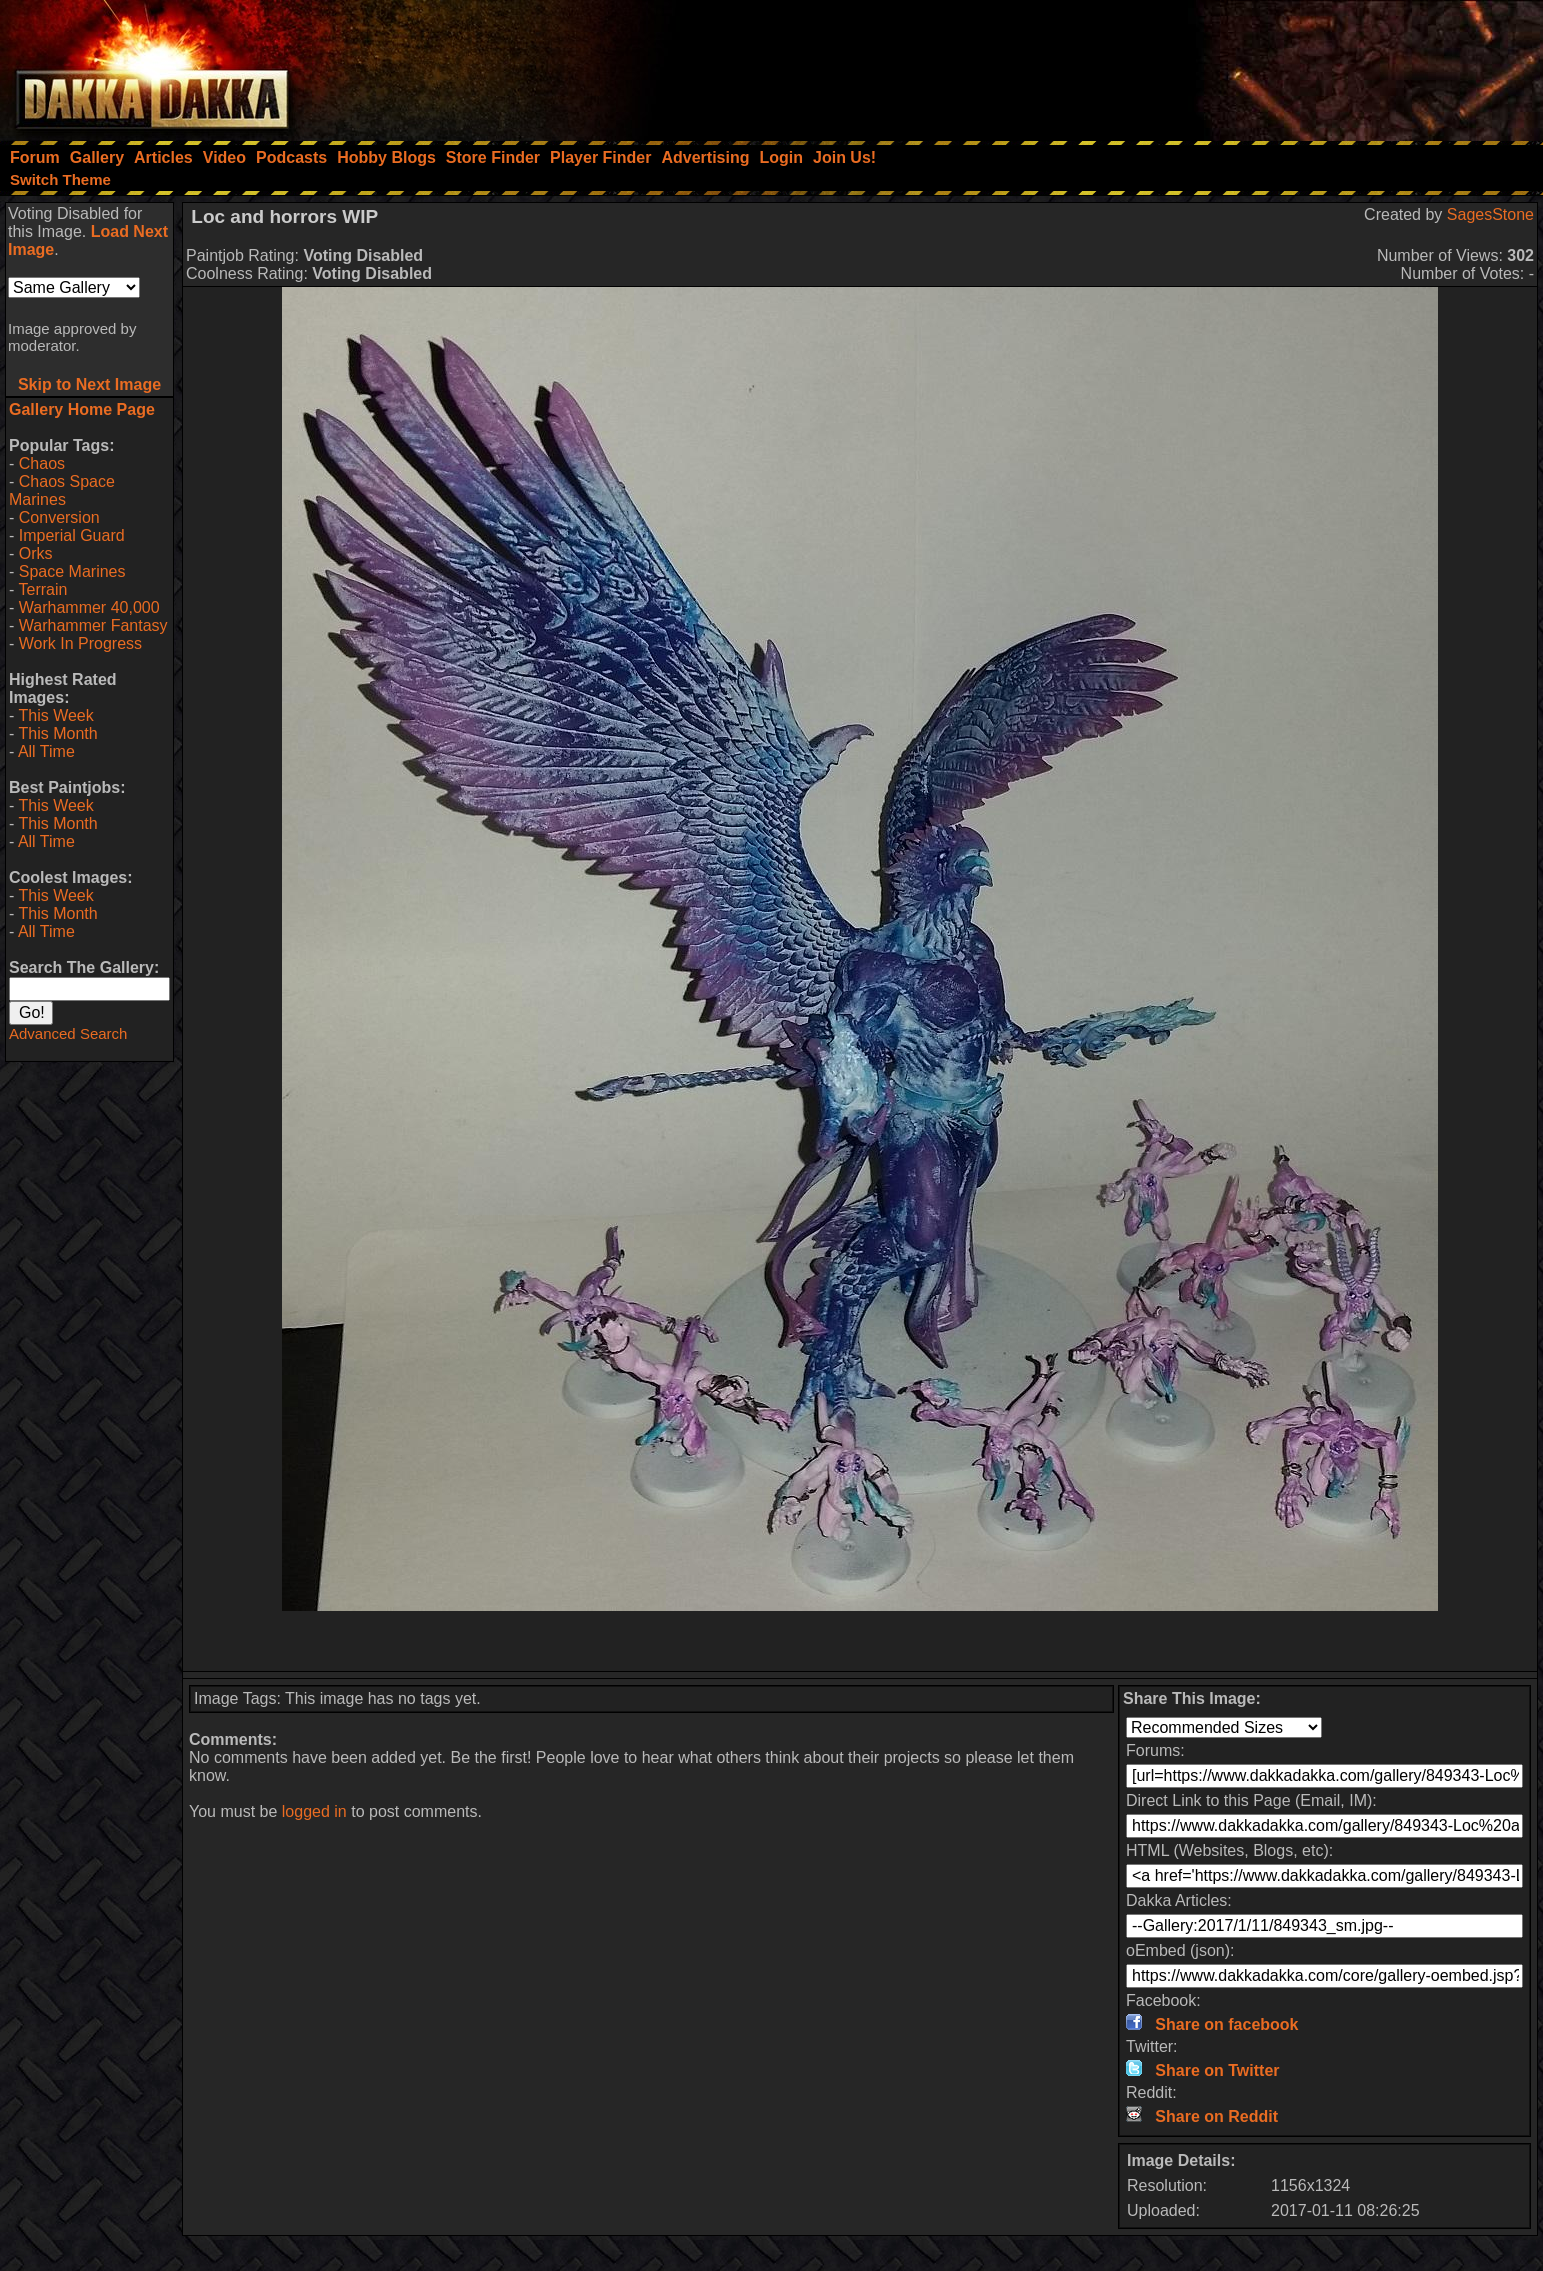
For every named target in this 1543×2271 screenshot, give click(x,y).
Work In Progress (80, 643)
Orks (36, 553)
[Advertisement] (1274, 65)
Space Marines (72, 571)
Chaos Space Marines (62, 490)
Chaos (42, 463)
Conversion (59, 517)
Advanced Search (68, 1033)
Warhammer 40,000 (89, 607)
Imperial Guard (72, 535)
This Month (57, 733)
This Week (55, 715)
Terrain (42, 589)
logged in (314, 1811)
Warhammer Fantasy (93, 625)
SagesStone (1490, 214)
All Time (46, 751)
